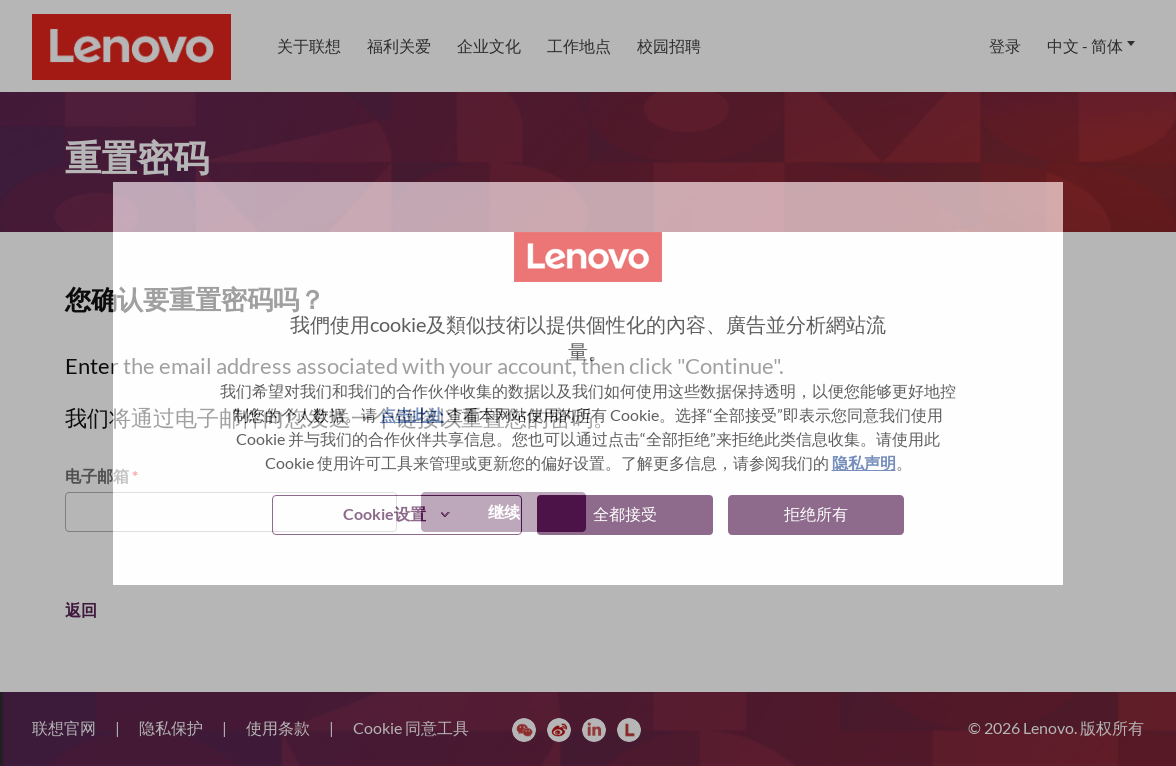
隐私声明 (864, 462)
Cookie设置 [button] (384, 513)
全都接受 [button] (625, 513)
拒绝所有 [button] (816, 513)
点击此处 (412, 414)
